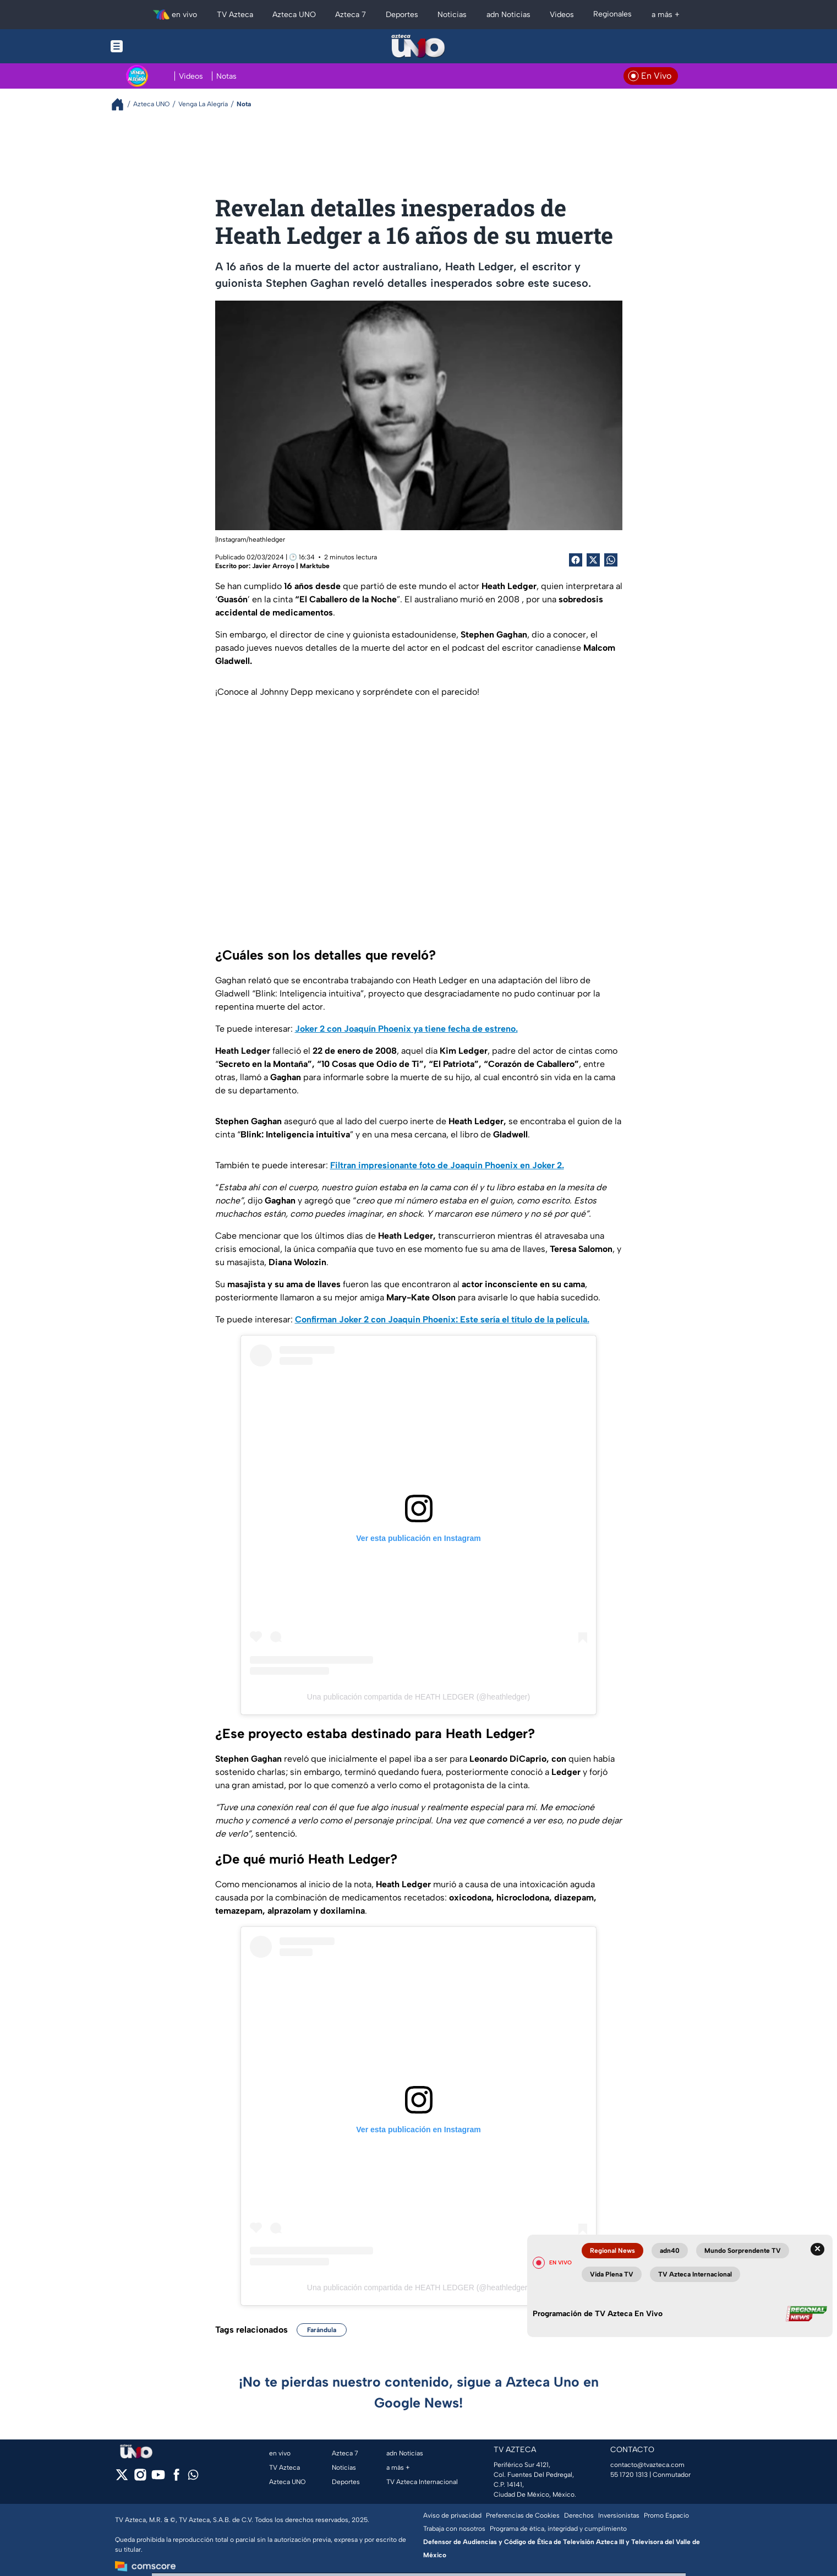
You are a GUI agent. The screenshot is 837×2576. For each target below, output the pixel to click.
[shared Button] (610, 560)
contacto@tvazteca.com (647, 2465)
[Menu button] (155, 46)
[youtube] (158, 2478)
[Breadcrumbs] (122, 104)
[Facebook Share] (575, 560)
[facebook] (176, 2478)
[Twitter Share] (593, 560)
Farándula (321, 2330)
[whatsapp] (193, 2477)
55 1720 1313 (629, 2475)
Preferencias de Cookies (523, 2515)
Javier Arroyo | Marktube (291, 566)
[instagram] (140, 2478)
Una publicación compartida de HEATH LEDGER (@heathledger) (418, 1696)
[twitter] (122, 2478)
